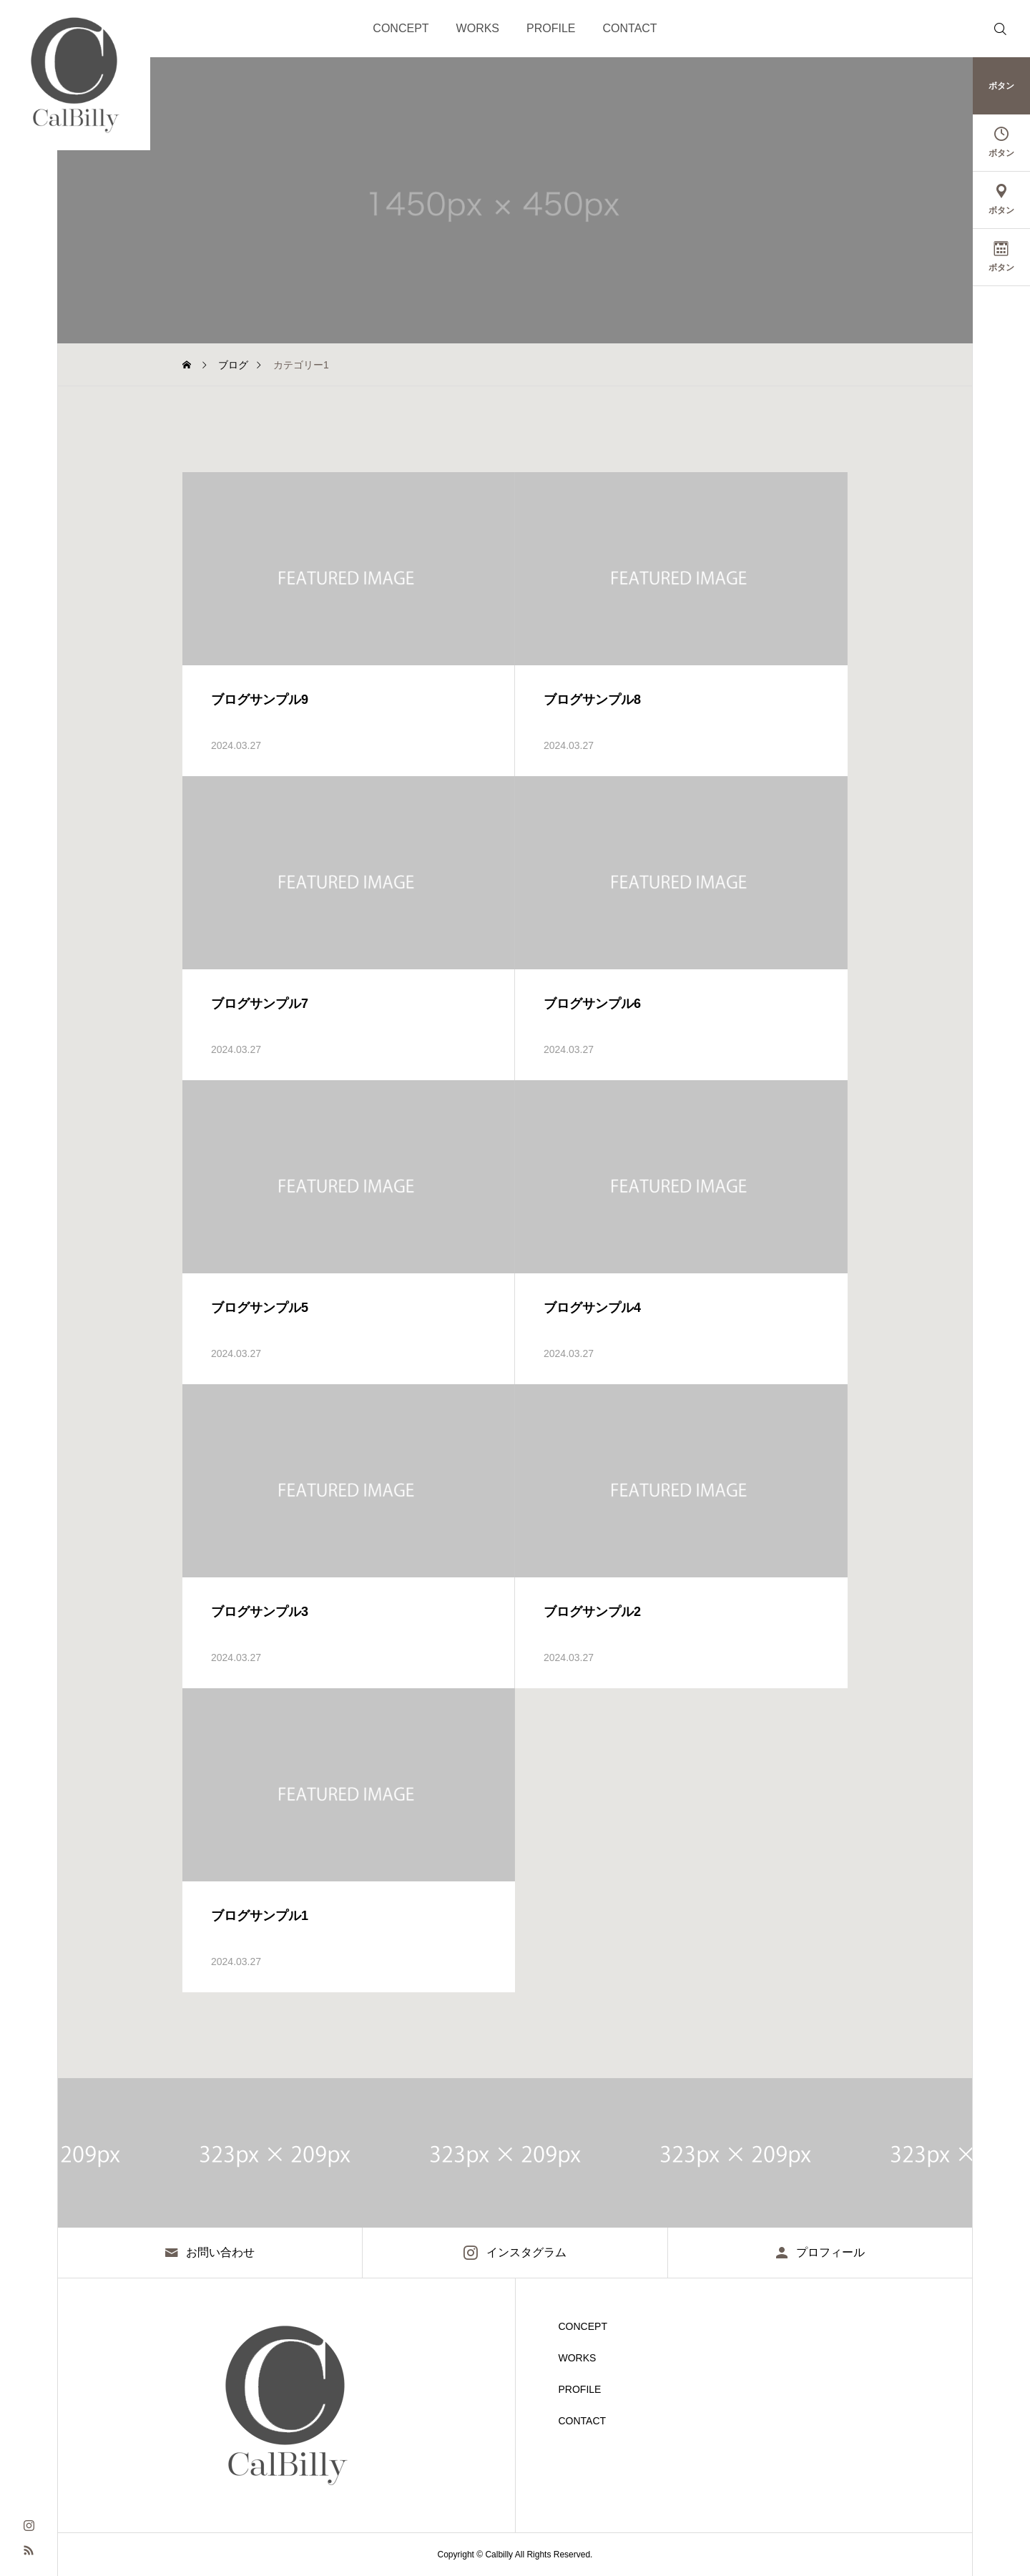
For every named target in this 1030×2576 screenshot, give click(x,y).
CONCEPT (400, 28)
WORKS (477, 28)
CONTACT (630, 28)
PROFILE (550, 28)
